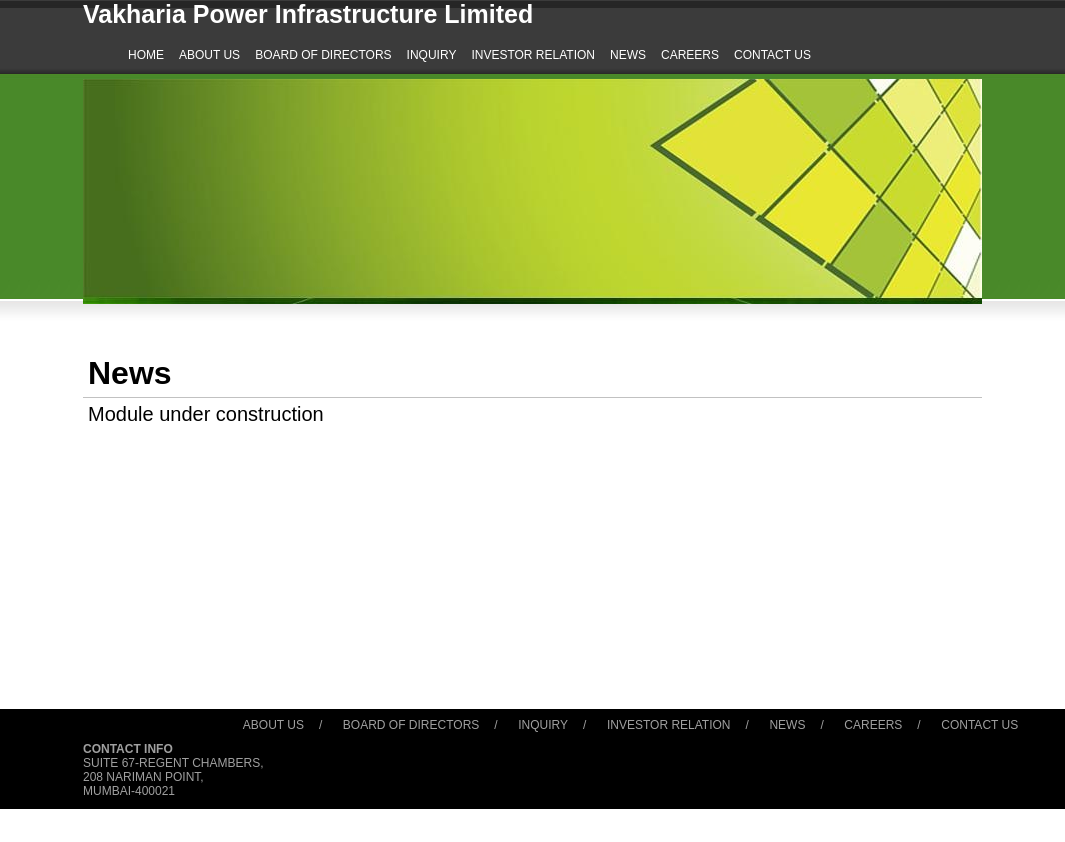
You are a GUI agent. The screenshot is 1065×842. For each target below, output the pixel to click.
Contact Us (979, 725)
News (787, 725)
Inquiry (543, 725)
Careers (873, 725)
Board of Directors (411, 725)
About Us (273, 725)
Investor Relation (669, 725)
